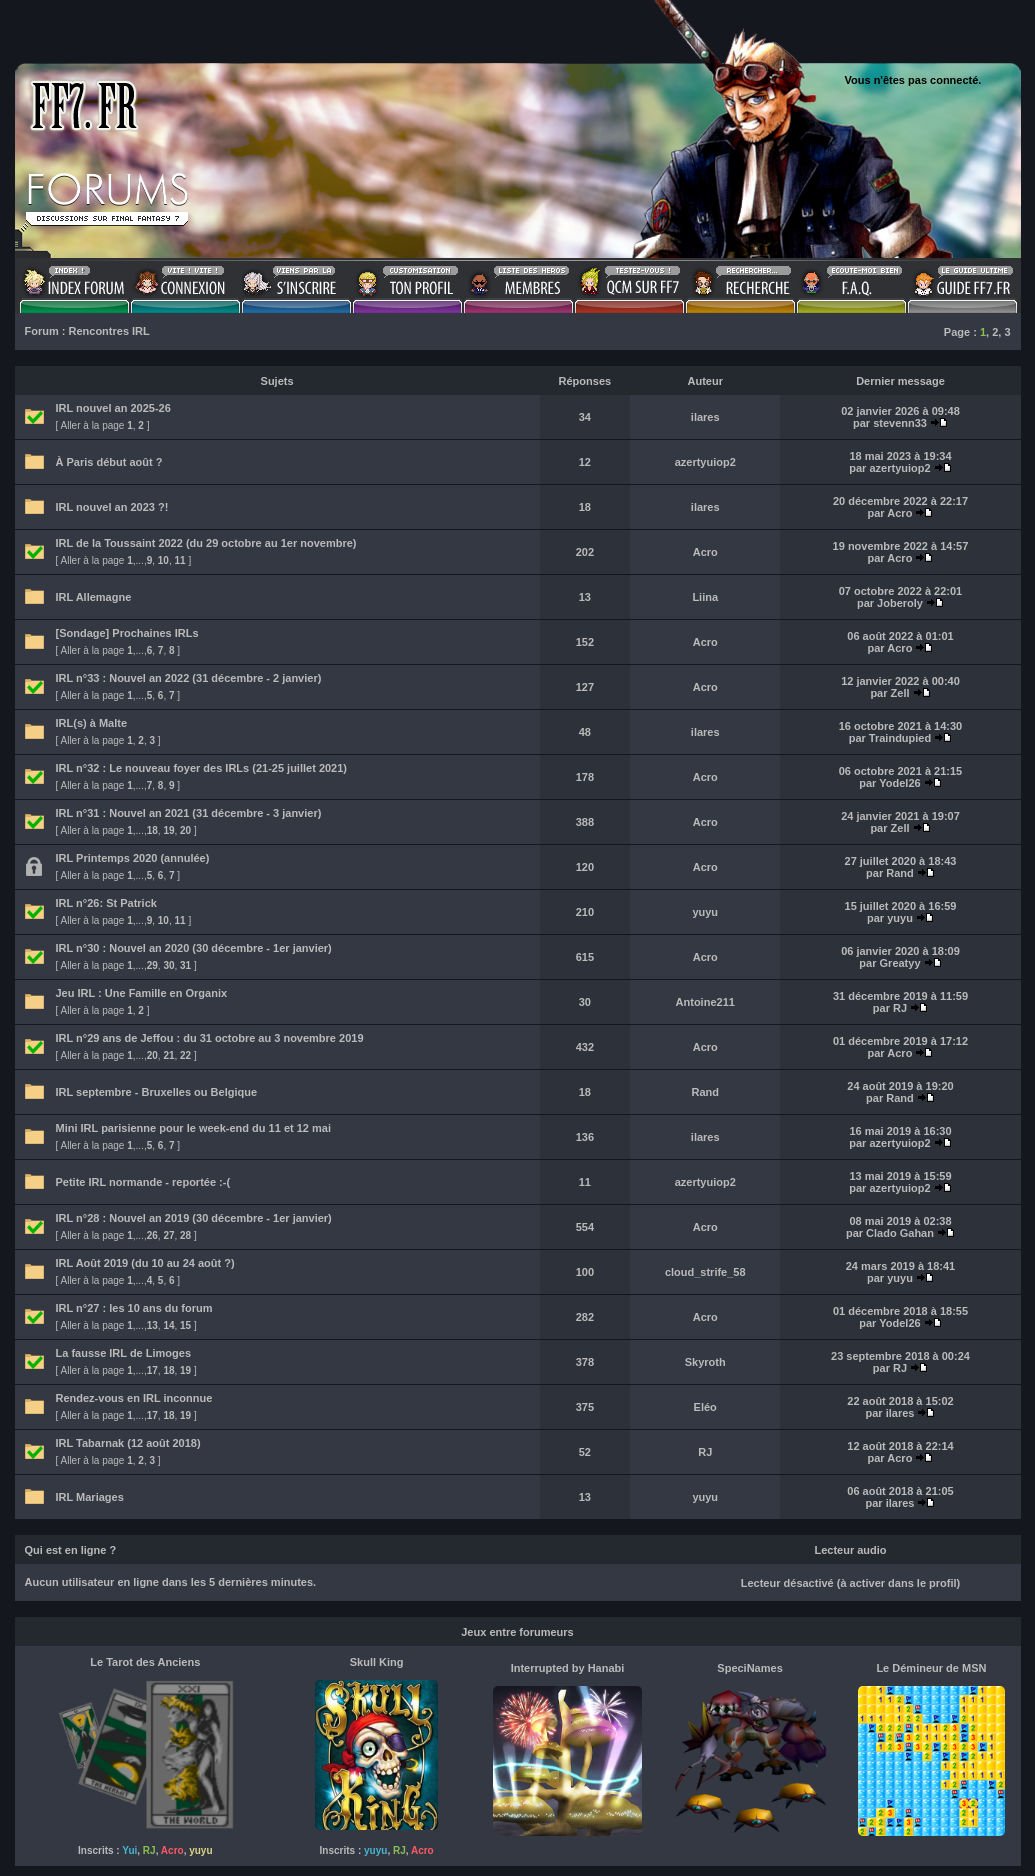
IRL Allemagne (94, 597)
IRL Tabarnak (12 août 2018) (128, 1443)
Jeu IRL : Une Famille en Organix (142, 993)
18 (152, 830)
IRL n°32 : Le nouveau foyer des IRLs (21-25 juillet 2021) (202, 768)
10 (163, 560)
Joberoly (900, 603)
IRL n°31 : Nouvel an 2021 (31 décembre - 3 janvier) (189, 813)
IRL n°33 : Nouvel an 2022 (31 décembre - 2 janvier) (189, 678)
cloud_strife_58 (705, 1272)
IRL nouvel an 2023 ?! (112, 507)
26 (152, 1235)
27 (168, 1235)
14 (168, 1325)
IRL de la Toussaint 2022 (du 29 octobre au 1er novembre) (206, 543)
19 (168, 830)
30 (168, 965)
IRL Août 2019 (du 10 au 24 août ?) (145, 1263)
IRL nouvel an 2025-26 (113, 408)
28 (185, 1235)
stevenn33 (900, 423)
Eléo (705, 1407)
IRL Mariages (90, 1497)
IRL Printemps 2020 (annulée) (133, 858)
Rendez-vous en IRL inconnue (134, 1398)
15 (185, 1325)
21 (168, 1055)
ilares (705, 417)
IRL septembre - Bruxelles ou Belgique (157, 1092)
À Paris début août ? (109, 462)
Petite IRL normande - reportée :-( (143, 1182)
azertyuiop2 (705, 462)
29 (152, 965)
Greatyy (900, 963)
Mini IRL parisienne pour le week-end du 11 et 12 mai (193, 1128)
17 (152, 1370)
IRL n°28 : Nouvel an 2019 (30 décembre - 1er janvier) (194, 1218)
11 (180, 560)
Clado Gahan (900, 1233)
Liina (705, 597)
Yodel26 (899, 783)
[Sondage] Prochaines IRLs (127, 633)
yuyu (705, 912)
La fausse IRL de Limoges (124, 1353)
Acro (899, 513)
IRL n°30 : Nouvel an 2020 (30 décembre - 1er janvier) (194, 948)
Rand (900, 873)
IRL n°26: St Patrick (106, 903)
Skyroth (705, 1362)
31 (185, 965)
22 (185, 1055)
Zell (900, 693)
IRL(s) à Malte (92, 723)
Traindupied (900, 738)
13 (152, 1325)
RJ (900, 1008)
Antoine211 (705, 1002)
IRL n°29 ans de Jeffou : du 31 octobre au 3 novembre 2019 (210, 1038)
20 (185, 830)
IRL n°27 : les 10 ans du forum (134, 1308)
